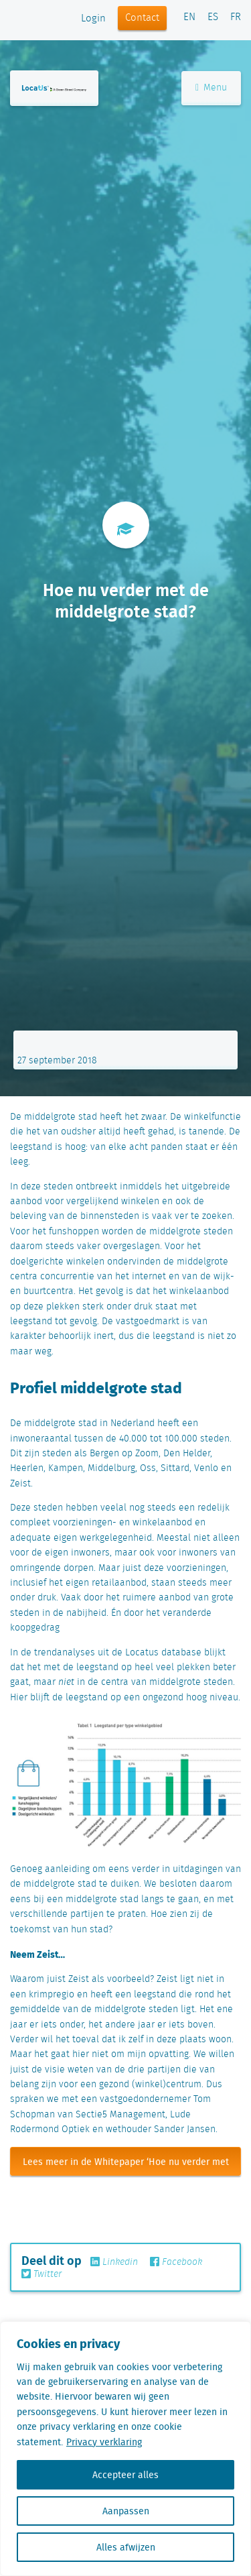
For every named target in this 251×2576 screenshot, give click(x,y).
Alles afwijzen (125, 2547)
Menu (211, 87)
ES (212, 17)
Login (93, 18)
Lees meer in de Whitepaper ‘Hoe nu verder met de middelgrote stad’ (126, 2165)
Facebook (176, 2262)
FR (235, 17)
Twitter (41, 2274)
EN (189, 17)
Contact (142, 18)
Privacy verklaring (104, 2442)
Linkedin (114, 2262)
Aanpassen (125, 2511)
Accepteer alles (125, 2474)
